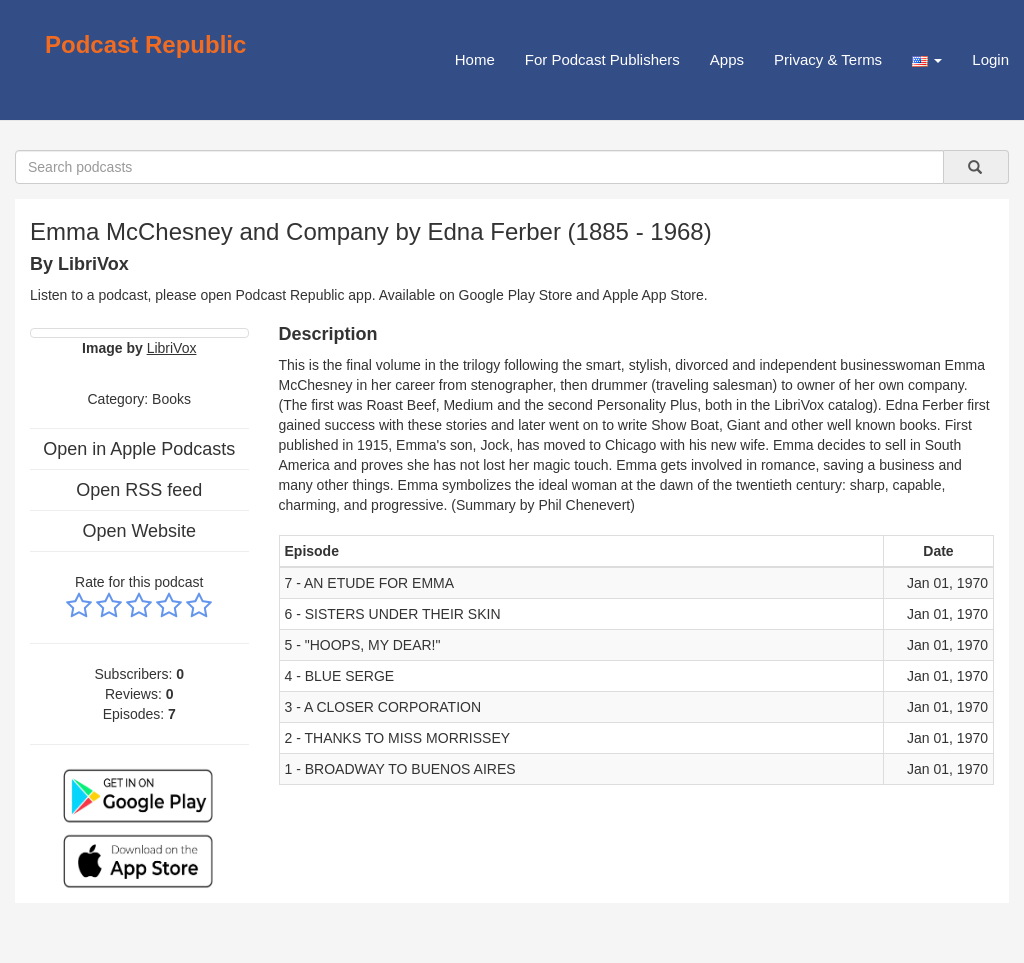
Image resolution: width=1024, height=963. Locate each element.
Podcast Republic (145, 44)
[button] (927, 60)
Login (990, 59)
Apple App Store (653, 295)
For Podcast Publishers (602, 59)
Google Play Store (516, 295)
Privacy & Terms (828, 59)
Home (475, 59)
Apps (727, 59)
